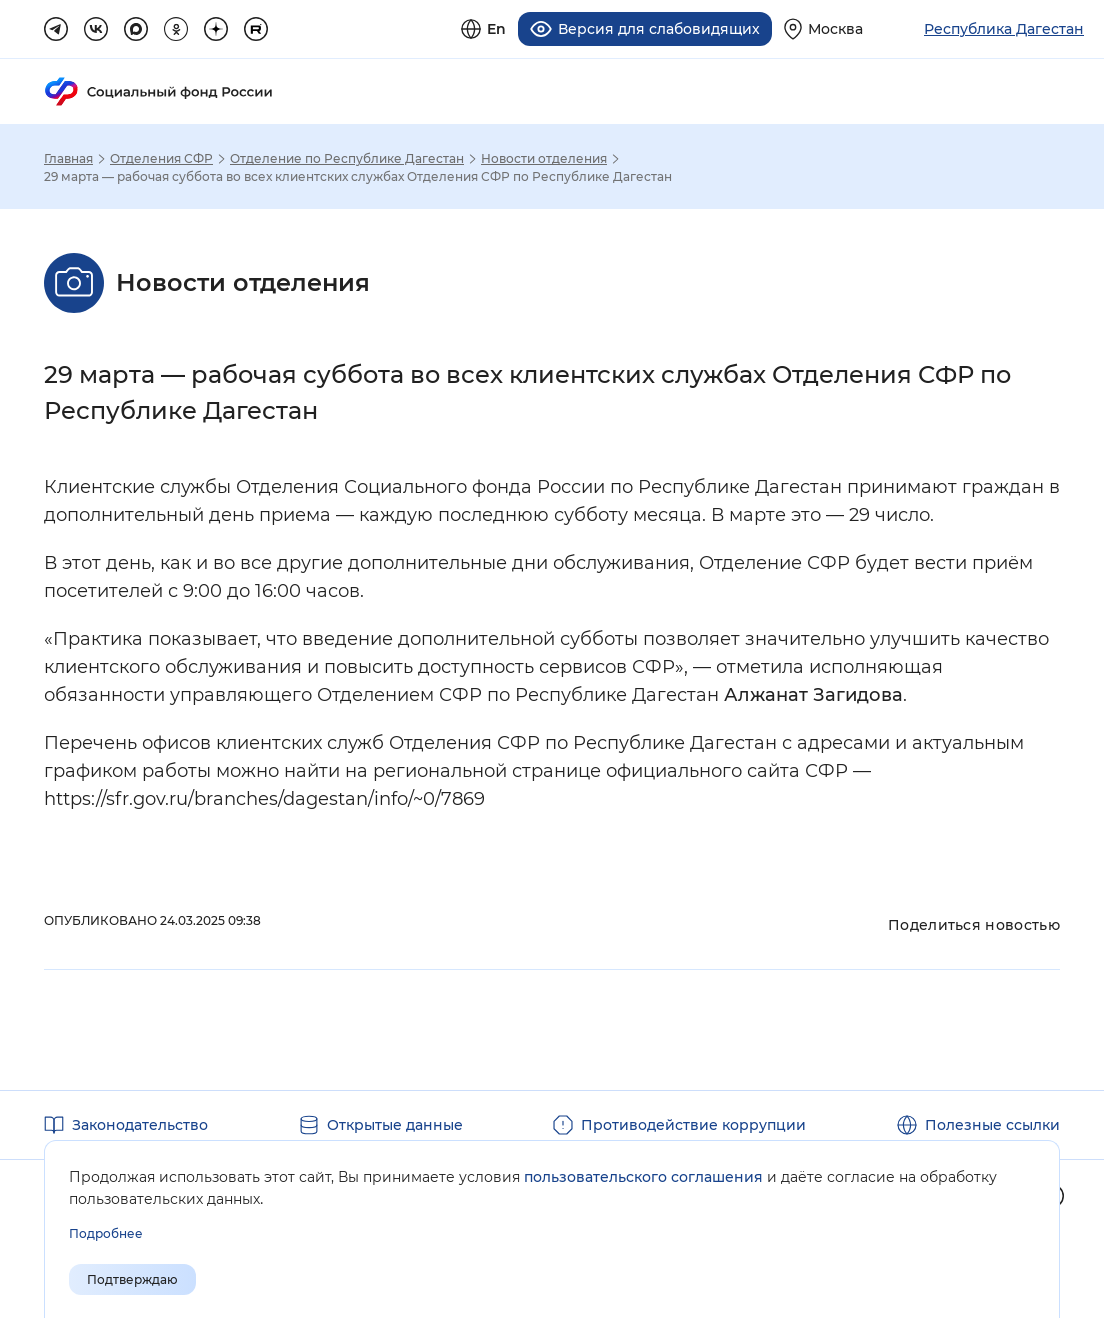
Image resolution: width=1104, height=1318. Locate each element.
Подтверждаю (132, 1279)
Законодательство (140, 1124)
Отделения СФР (161, 158)
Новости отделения (544, 158)
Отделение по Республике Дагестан (347, 158)
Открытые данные (395, 1124)
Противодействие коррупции (693, 1124)
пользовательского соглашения (643, 1177)
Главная (68, 158)
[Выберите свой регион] (823, 28)
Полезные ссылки (992, 1124)
